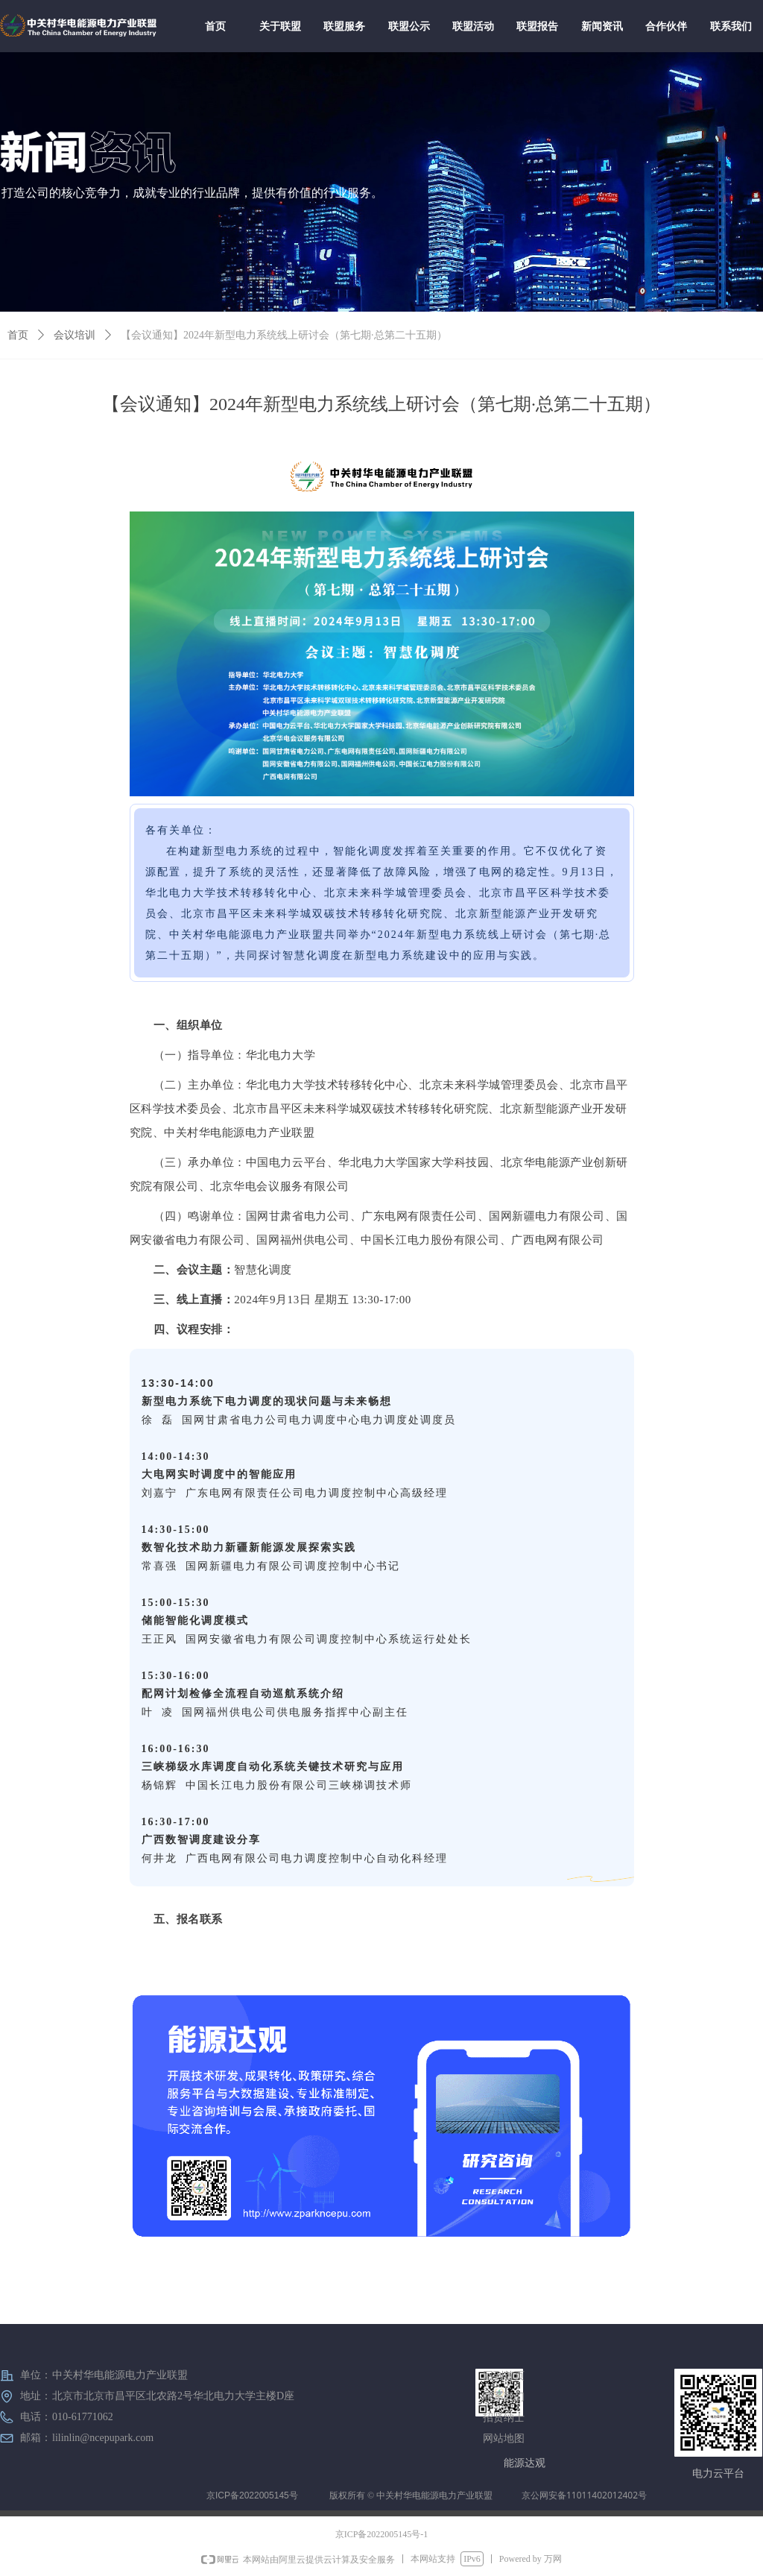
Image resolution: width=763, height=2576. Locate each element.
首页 (17, 335)
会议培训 (74, 335)
